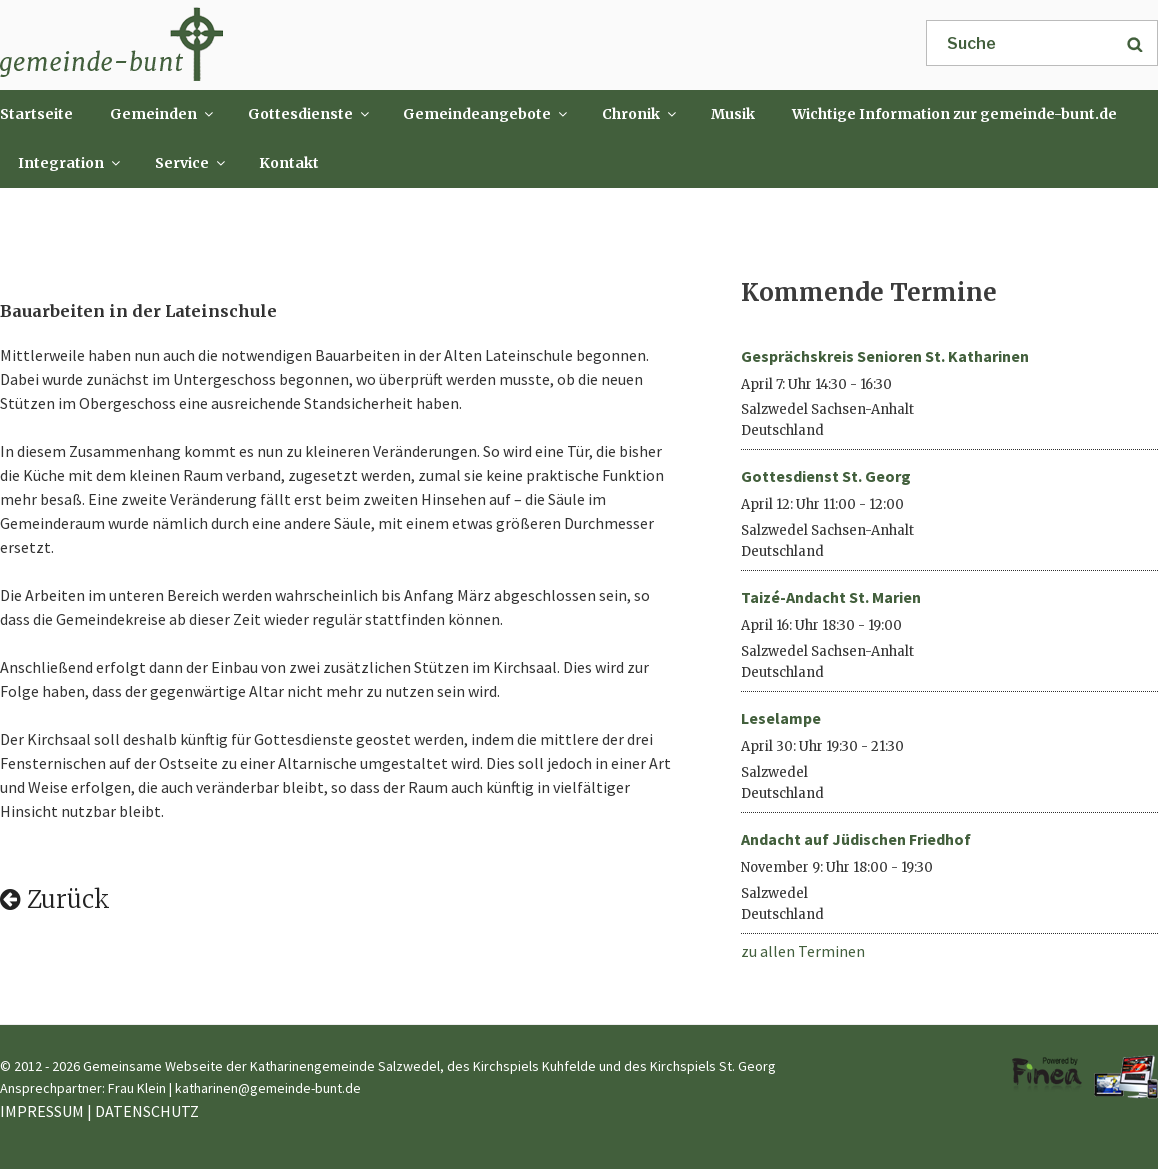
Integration (70, 163)
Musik (733, 114)
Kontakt (289, 163)
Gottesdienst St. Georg (826, 476)
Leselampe (781, 718)
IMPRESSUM (42, 1111)
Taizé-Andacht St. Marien (831, 597)
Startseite (36, 114)
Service (191, 163)
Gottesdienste (310, 114)
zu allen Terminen (803, 951)
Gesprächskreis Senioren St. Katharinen (885, 356)
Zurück (55, 899)
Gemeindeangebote (486, 114)
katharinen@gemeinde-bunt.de (268, 1088)
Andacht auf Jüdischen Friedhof (856, 839)
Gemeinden (163, 114)
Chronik (640, 114)
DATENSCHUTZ (147, 1111)
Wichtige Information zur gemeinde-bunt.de (954, 114)
